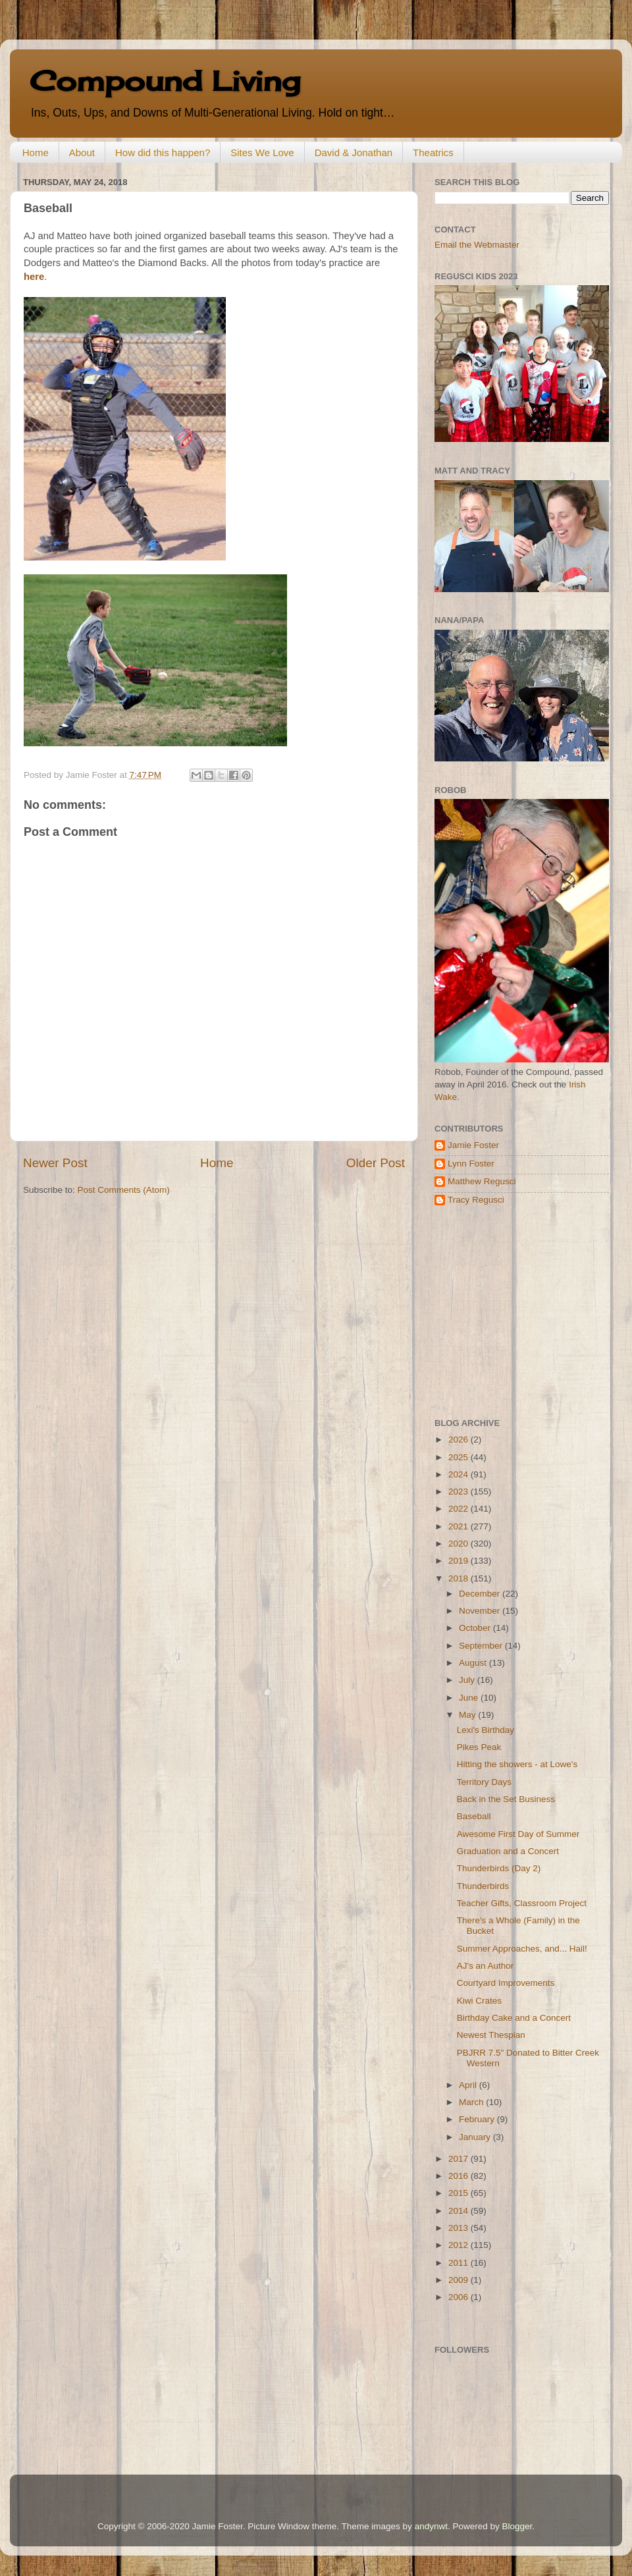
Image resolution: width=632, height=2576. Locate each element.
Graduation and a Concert (508, 1851)
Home (35, 152)
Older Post (375, 1163)
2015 (459, 2193)
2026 (459, 1439)
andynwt (431, 2526)
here (34, 276)
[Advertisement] (516, 1312)
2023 (459, 1491)
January (476, 2137)
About (82, 152)
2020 (459, 1543)
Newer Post (55, 1163)
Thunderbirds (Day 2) (499, 1868)
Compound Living (165, 80)
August (474, 1663)
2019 (459, 1561)
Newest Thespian (491, 2035)
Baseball (474, 1816)
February (478, 2119)
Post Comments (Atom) (124, 1190)
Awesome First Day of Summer (518, 1834)
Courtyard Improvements (506, 1983)
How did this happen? (162, 152)
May (468, 1715)
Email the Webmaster (476, 245)
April (469, 2085)
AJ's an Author (485, 1966)
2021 (459, 1526)
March (472, 2102)
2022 (459, 1509)
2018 (459, 1578)
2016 (459, 2176)
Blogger (517, 2526)
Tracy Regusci (476, 1200)
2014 (459, 2211)
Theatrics (433, 152)
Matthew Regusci (482, 1181)
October (476, 1628)
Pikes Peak (479, 1747)
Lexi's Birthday (485, 1730)
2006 (459, 2297)
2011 (459, 2263)
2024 (459, 1474)
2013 (459, 2228)
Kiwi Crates (479, 2001)
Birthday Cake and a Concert (514, 2018)
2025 (459, 1457)
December (480, 1594)
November (480, 1611)
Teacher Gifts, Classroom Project (522, 1903)
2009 (459, 2280)
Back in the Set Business (506, 1799)
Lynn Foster (471, 1163)
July (468, 1680)
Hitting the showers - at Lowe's (517, 1764)
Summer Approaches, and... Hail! (522, 1949)
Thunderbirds (483, 1886)
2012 (459, 2245)
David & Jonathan (353, 152)
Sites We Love (262, 152)
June (470, 1698)
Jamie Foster (473, 1145)
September (482, 1646)
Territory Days (484, 1782)
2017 (459, 2159)
